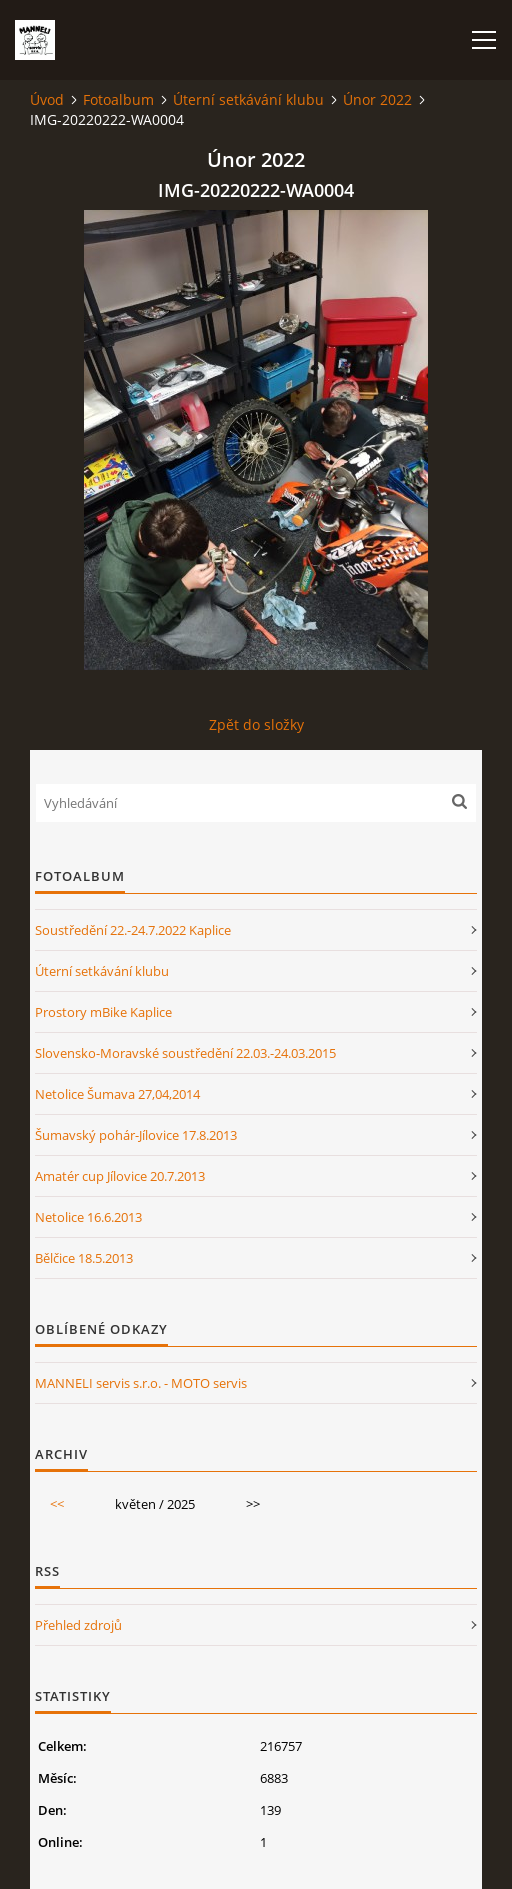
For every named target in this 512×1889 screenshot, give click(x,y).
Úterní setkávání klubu (248, 99)
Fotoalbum (118, 99)
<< (57, 1504)
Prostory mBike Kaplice (103, 1012)
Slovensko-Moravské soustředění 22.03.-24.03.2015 (185, 1053)
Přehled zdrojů (78, 1625)
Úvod (47, 99)
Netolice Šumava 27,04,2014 (117, 1094)
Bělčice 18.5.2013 (84, 1258)
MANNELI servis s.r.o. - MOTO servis (141, 1383)
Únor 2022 (377, 99)
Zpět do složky (256, 724)
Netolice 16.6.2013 (88, 1217)
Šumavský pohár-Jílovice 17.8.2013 (136, 1135)
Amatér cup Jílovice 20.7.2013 (120, 1176)
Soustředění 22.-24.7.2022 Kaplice (133, 930)
